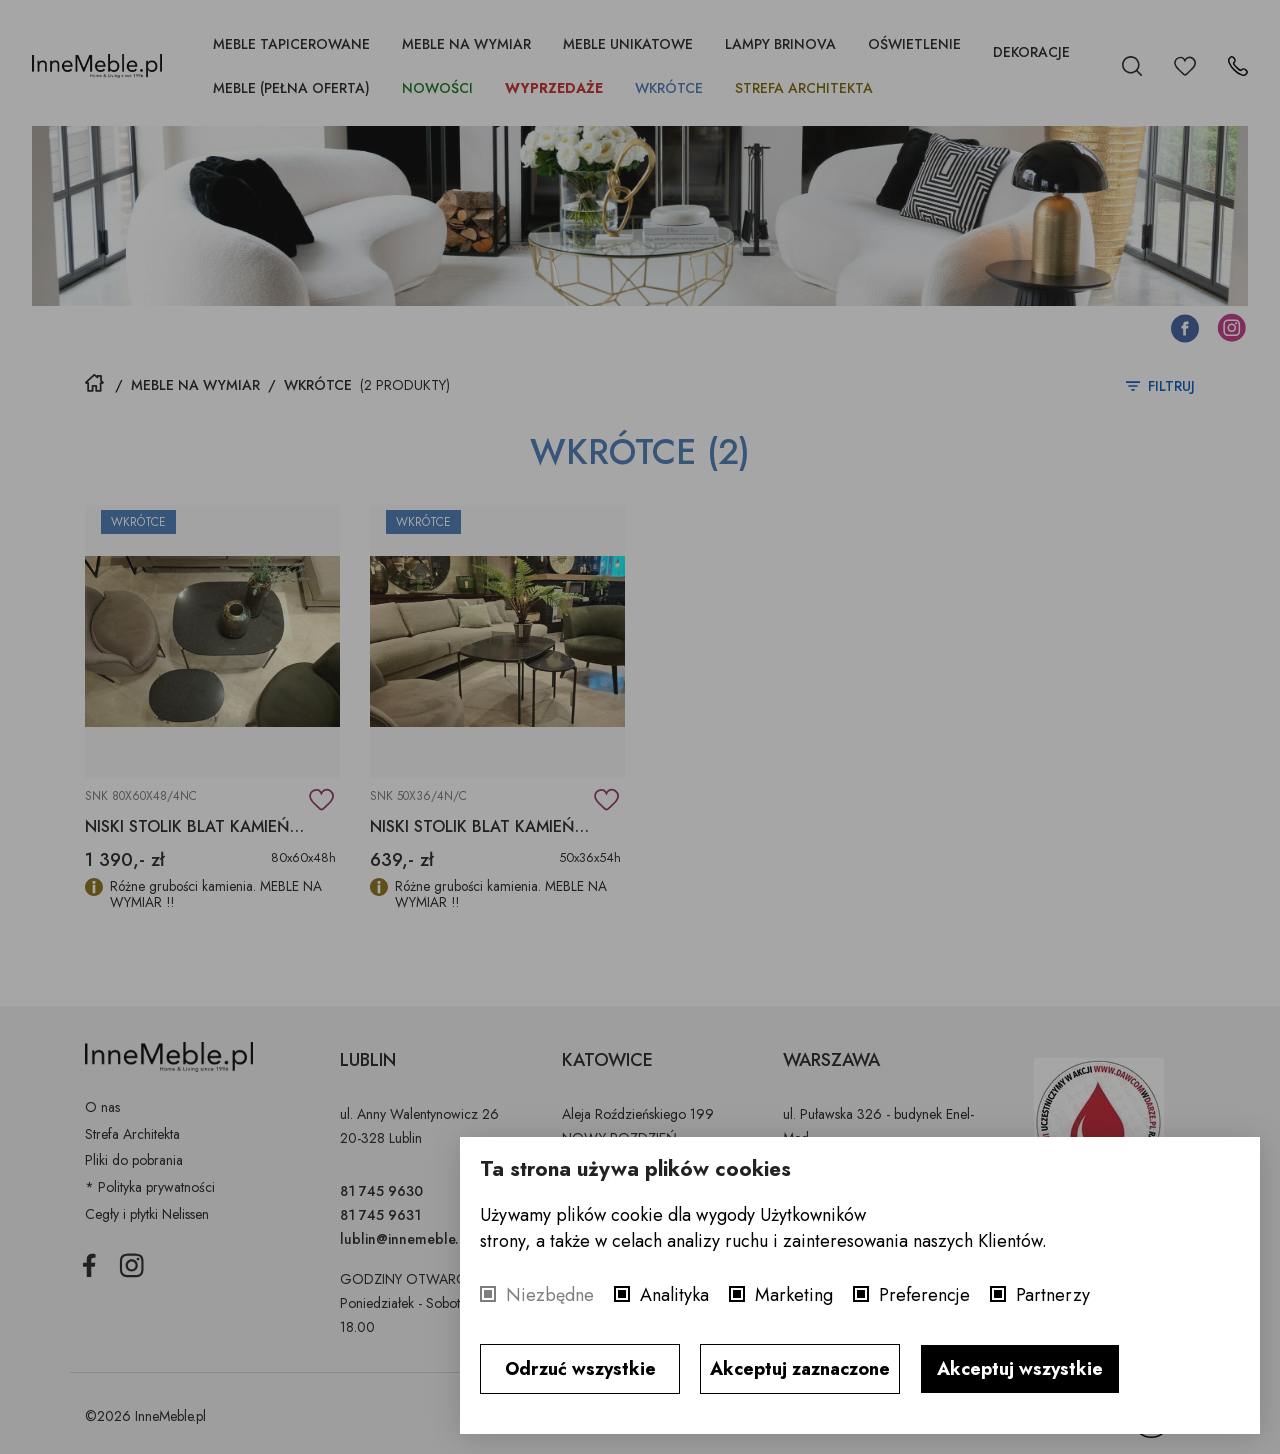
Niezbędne (550, 1295)
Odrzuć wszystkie (580, 1369)
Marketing (794, 1295)
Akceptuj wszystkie (1020, 1369)
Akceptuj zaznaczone (800, 1369)
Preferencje (924, 1295)
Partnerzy (1053, 1295)
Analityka (674, 1295)
